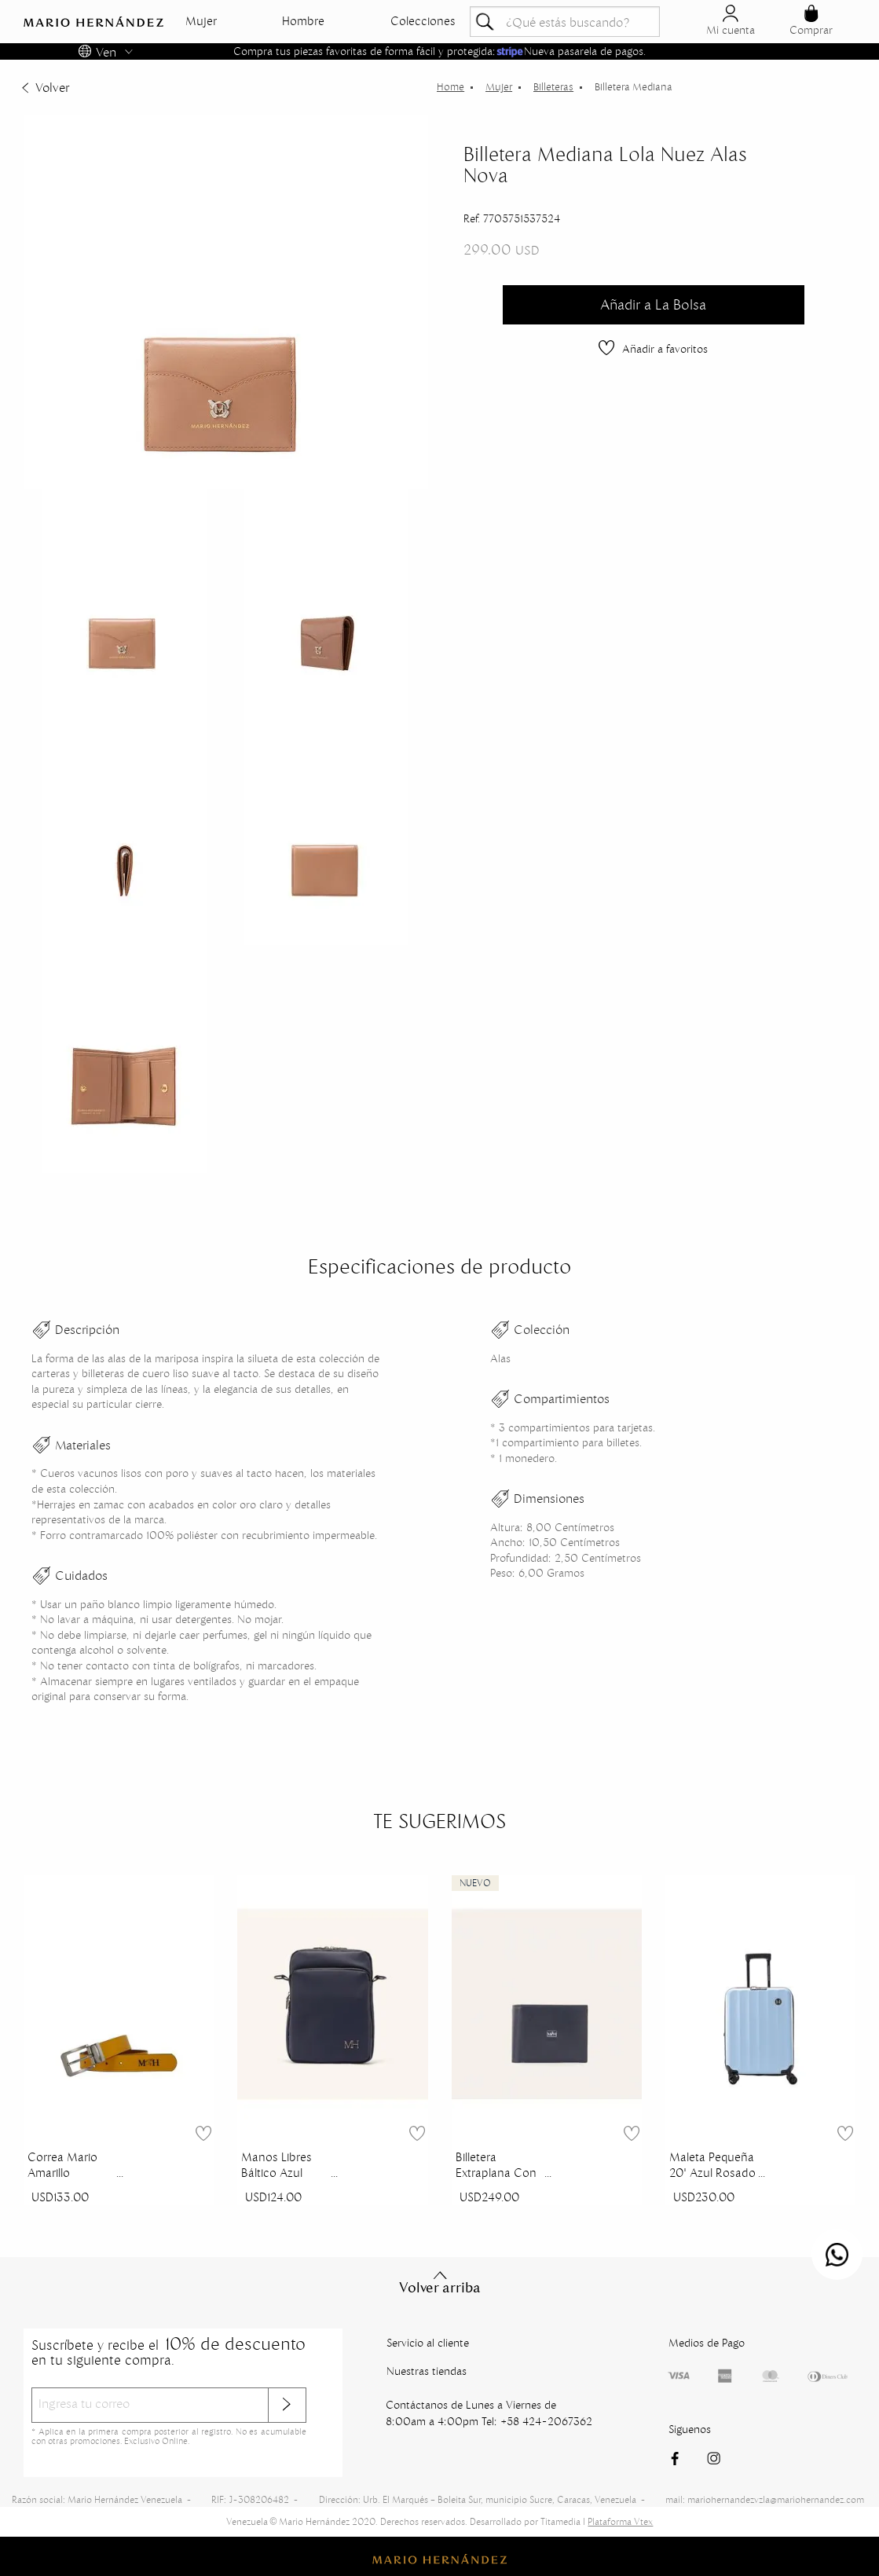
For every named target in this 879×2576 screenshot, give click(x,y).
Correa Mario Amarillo (62, 2165)
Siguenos (689, 2429)
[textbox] (565, 21)
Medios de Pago (706, 2343)
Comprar (811, 21)
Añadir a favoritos (653, 349)
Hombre (303, 21)
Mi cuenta (730, 21)
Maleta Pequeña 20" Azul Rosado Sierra (712, 2166)
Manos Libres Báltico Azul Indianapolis (276, 2166)
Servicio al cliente (427, 2343)
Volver (44, 87)
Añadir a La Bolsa (653, 304)
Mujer (201, 21)
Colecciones (423, 21)
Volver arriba (440, 2283)
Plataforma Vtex (620, 2521)
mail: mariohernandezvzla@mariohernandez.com (764, 2499)
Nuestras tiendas (426, 2371)
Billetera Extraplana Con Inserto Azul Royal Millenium (497, 2166)
